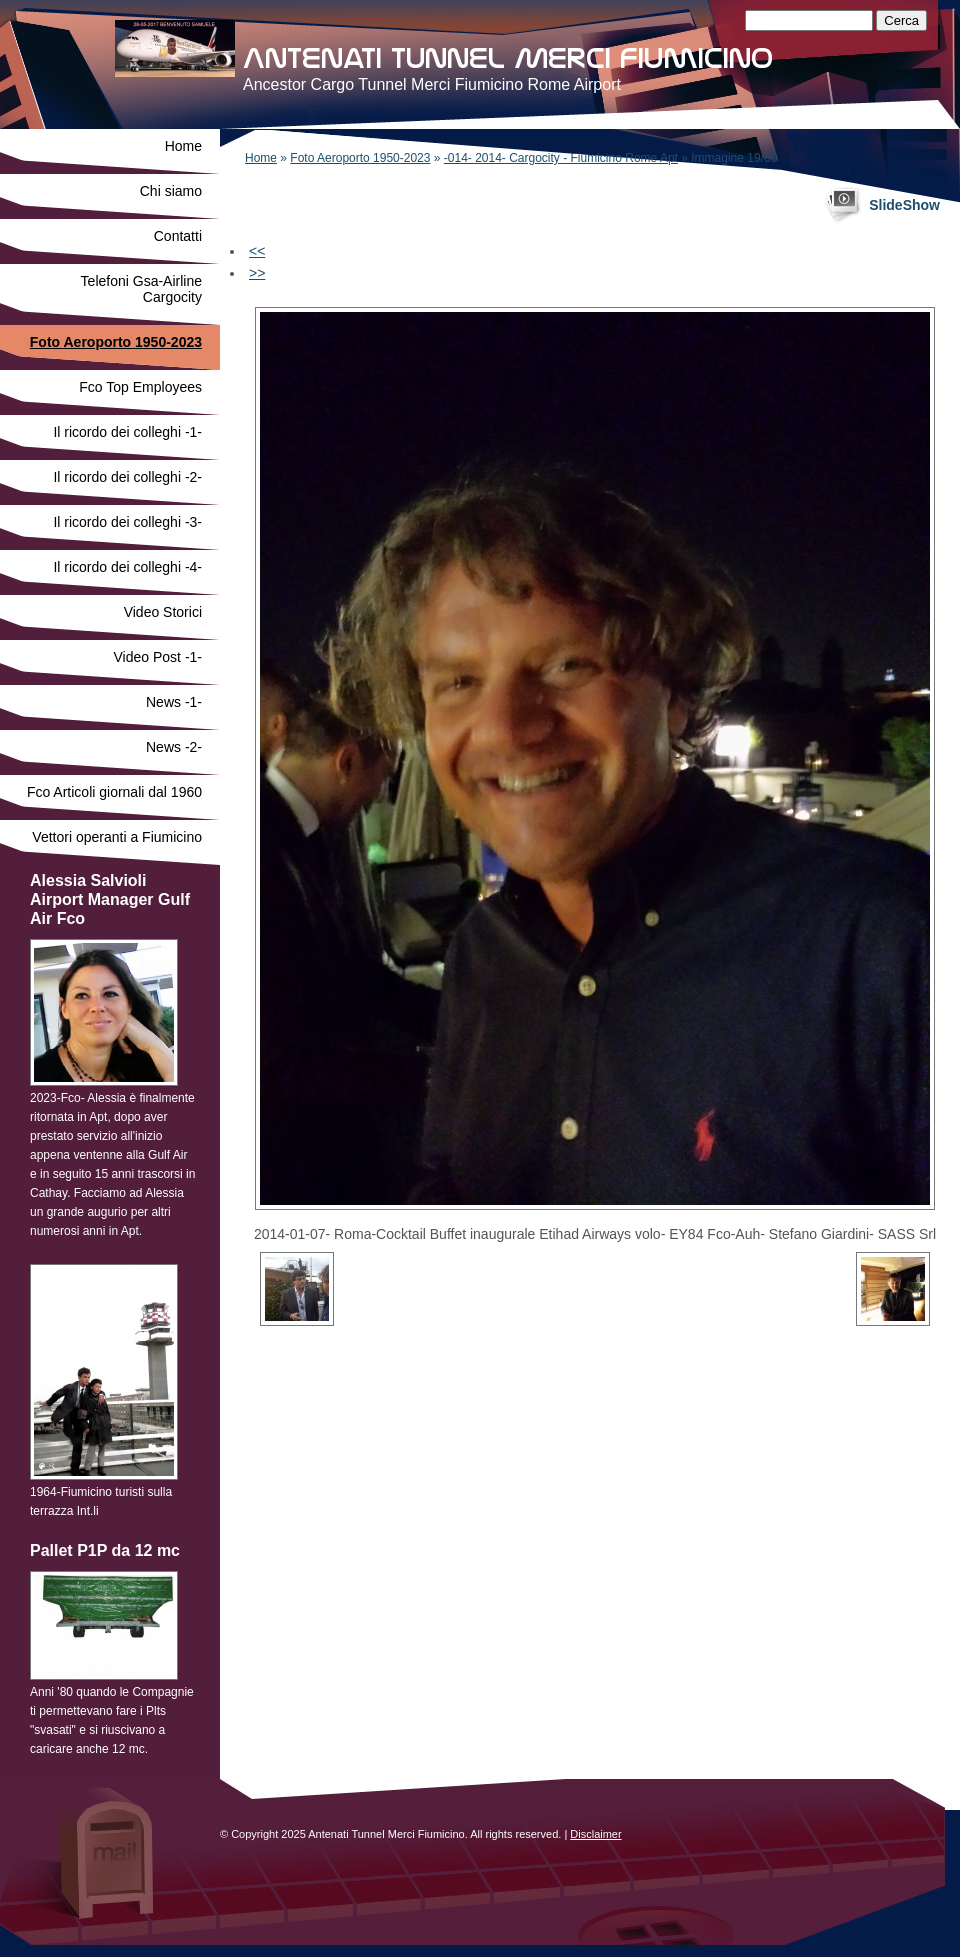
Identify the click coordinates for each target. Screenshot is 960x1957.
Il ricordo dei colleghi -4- (127, 567)
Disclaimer (595, 1834)
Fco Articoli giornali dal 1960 (114, 792)
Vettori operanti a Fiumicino (117, 837)
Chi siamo (171, 191)
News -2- (174, 747)
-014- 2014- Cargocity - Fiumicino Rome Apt (561, 158)
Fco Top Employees (140, 387)
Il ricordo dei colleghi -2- (127, 477)
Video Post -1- (158, 657)
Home (261, 158)
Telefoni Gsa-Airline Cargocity (141, 289)
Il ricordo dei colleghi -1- (127, 432)
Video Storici (163, 612)
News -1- (174, 702)
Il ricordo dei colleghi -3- (127, 522)
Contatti (178, 236)
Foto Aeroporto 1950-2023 (360, 158)
